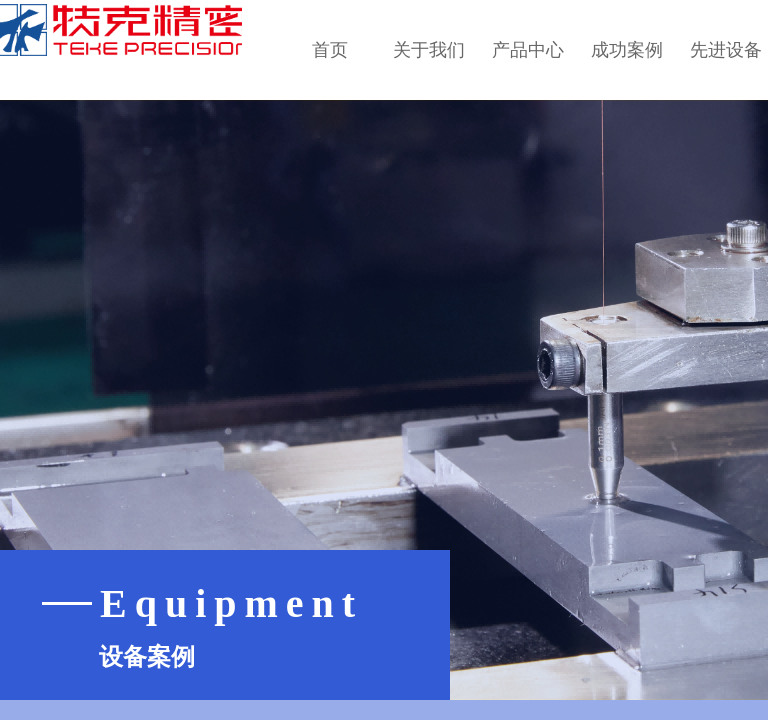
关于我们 (429, 50)
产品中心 (528, 50)
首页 (330, 50)
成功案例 (627, 50)
